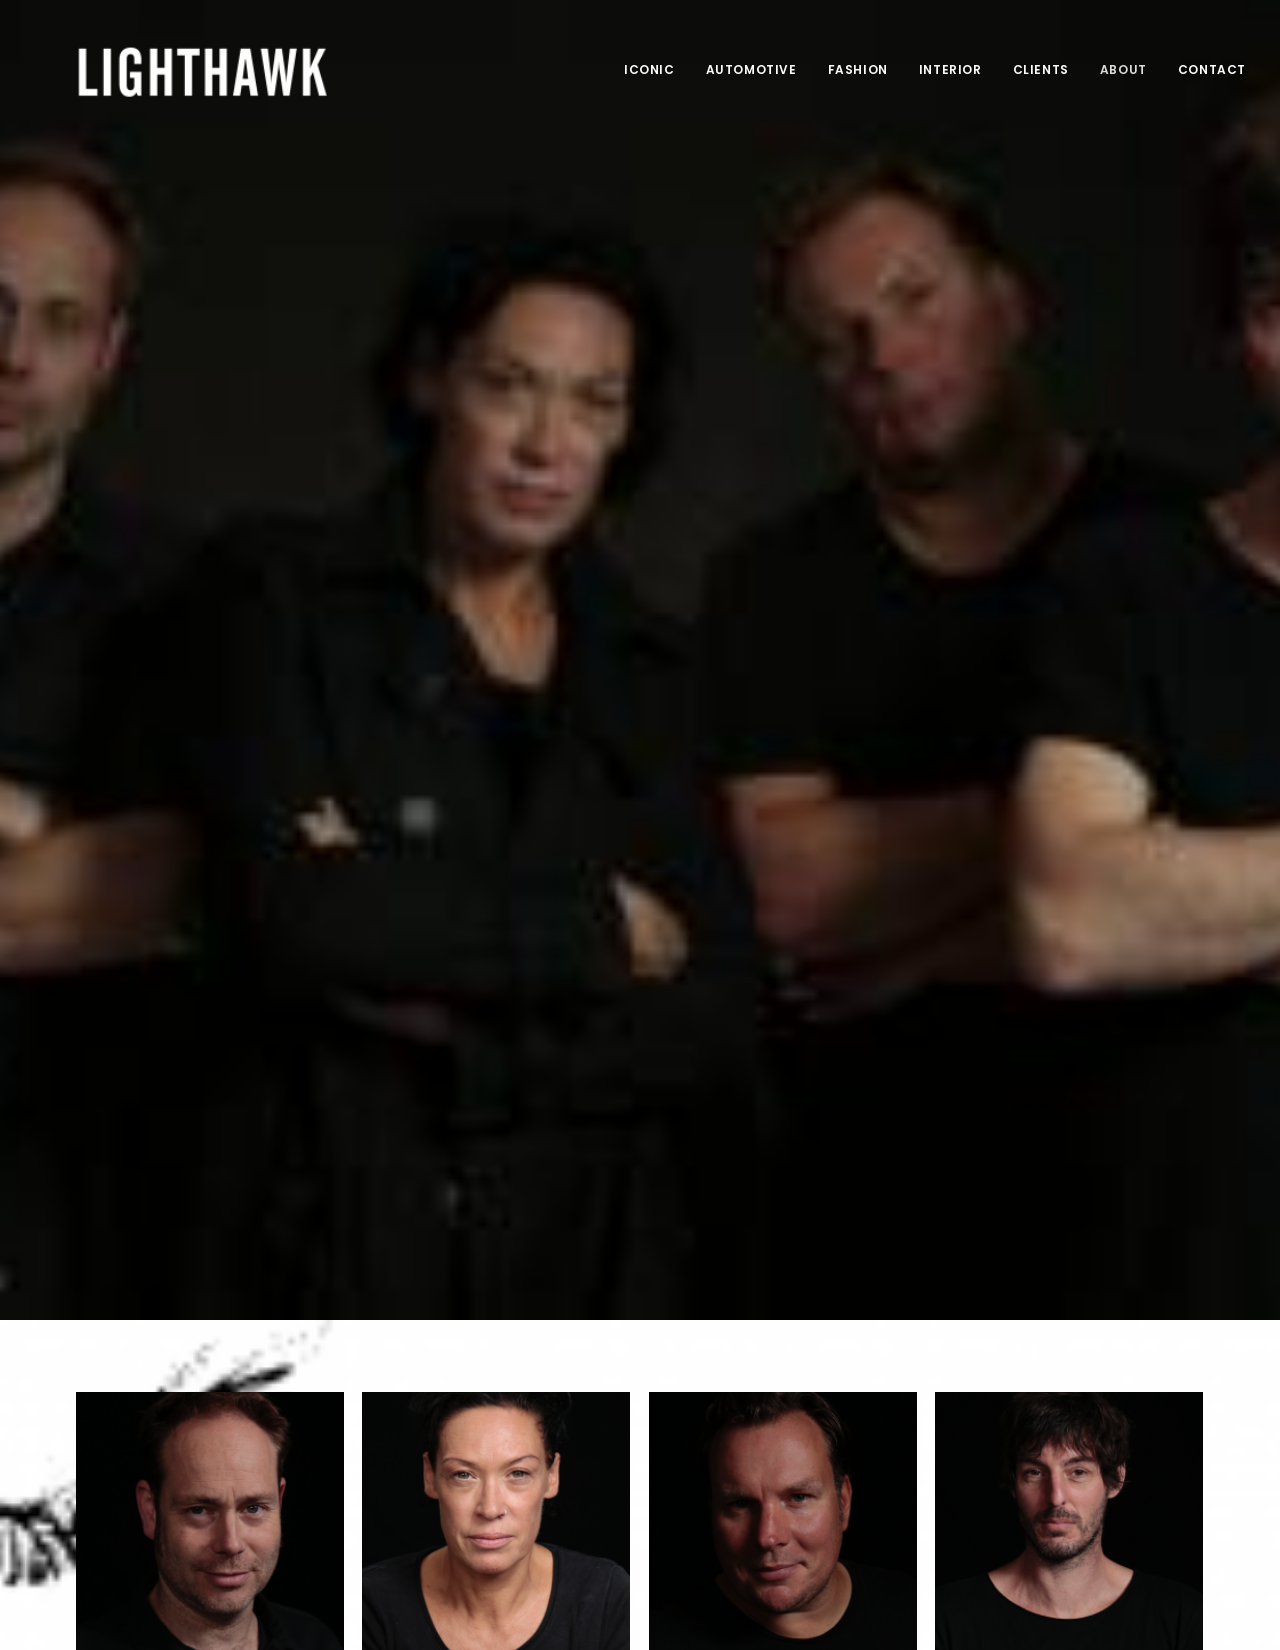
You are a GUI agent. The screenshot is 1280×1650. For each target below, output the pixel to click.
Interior (950, 69)
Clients (1041, 69)
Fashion (858, 69)
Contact (1212, 69)
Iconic (649, 69)
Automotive (751, 69)
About (1123, 69)
